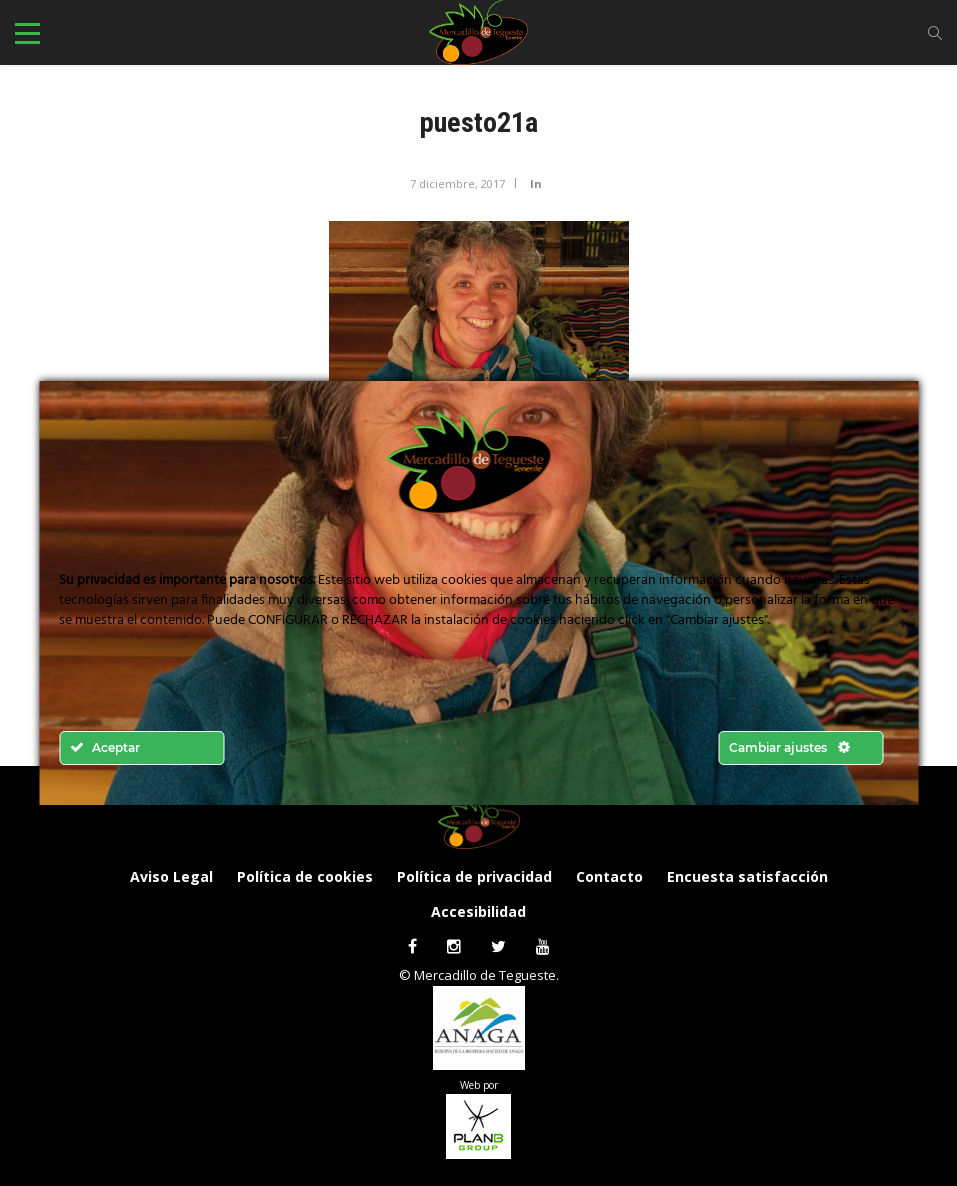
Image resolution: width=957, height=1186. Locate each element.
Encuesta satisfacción (747, 876)
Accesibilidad (478, 911)
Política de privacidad (474, 876)
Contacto (609, 876)
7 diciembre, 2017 (457, 183)
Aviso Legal (171, 876)
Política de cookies (305, 876)
